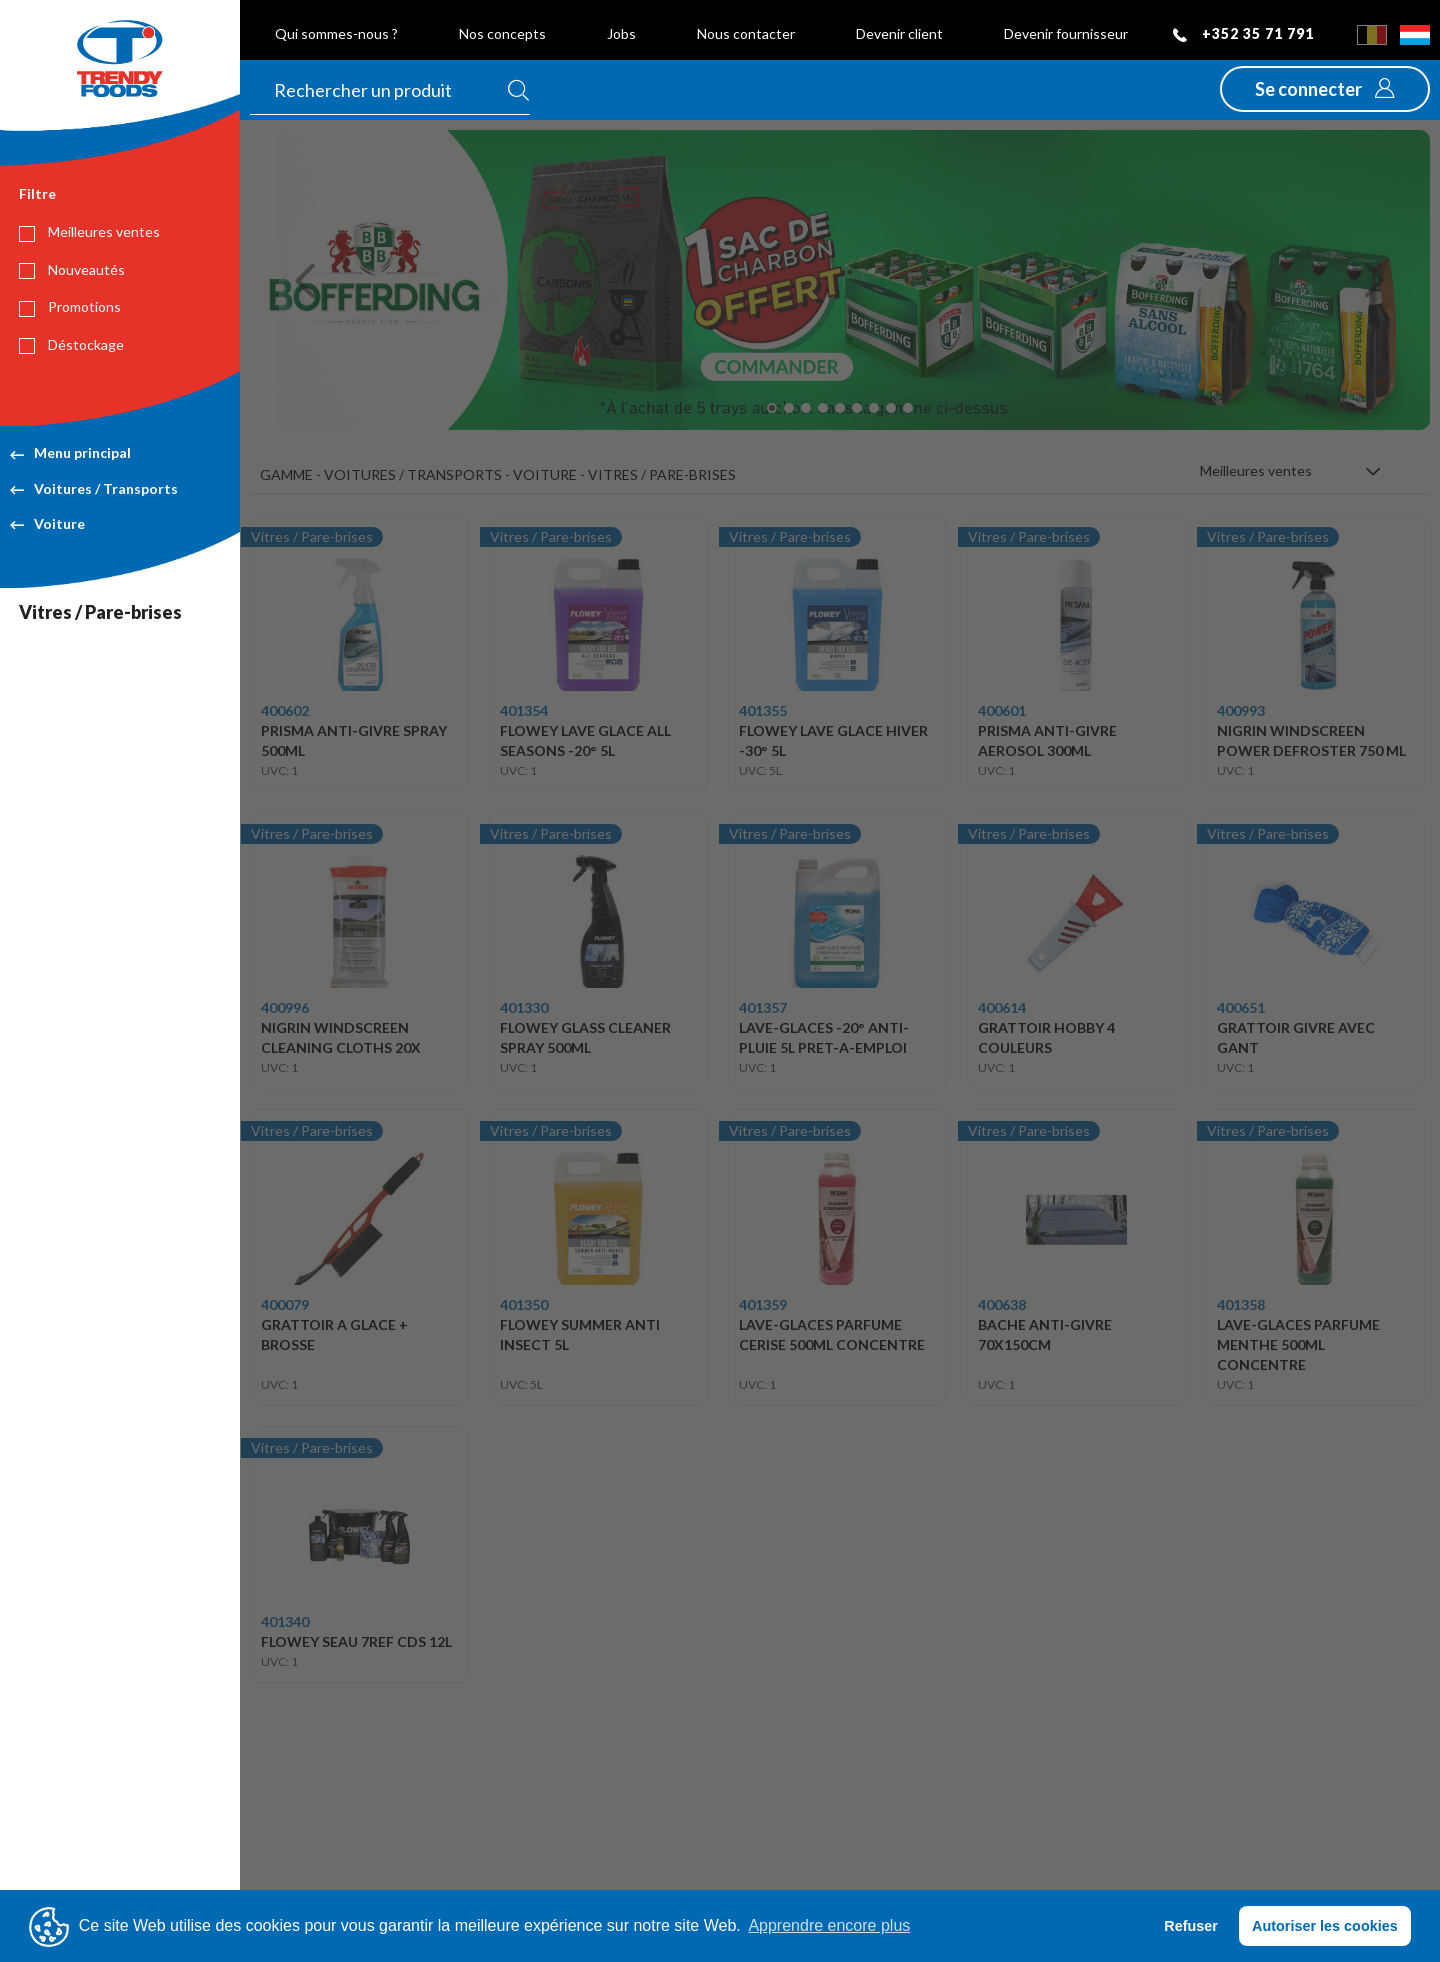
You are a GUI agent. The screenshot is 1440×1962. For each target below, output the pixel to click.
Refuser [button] (1191, 1926)
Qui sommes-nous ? (336, 33)
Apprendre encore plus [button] (829, 1925)
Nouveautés (72, 270)
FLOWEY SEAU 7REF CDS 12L (356, 1641)
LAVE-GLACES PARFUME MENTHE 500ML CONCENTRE (1298, 1344)
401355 (763, 710)
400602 (285, 710)
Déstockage (71, 345)
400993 (1241, 710)
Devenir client (899, 33)
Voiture (47, 523)
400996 (285, 1007)
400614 (1002, 1007)
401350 (524, 1304)
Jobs (621, 33)
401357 (763, 1007)
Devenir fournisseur (1066, 33)
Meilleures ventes (89, 232)
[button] (1325, 89)
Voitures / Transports (94, 488)
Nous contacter (746, 33)
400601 (1002, 710)
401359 (763, 1304)
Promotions (70, 307)
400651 (1241, 1007)
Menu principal (70, 452)
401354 (524, 710)
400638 (1002, 1304)
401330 (524, 1007)
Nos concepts (502, 33)
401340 (285, 1621)
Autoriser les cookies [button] (1325, 1926)
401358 (1241, 1304)
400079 (285, 1304)
